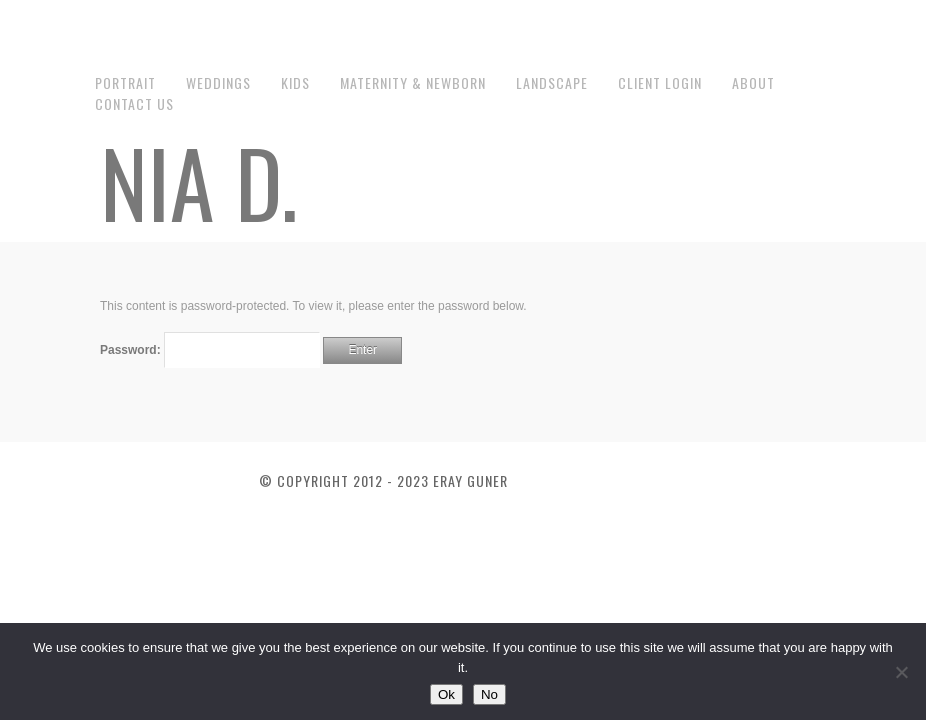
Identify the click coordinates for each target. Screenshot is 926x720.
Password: (210, 350)
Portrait (125, 82)
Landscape (552, 82)
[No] (901, 672)
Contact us (134, 103)
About (753, 82)
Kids (295, 82)
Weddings (218, 82)
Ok (446, 694)
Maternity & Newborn (413, 82)
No (489, 694)
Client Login (660, 82)
